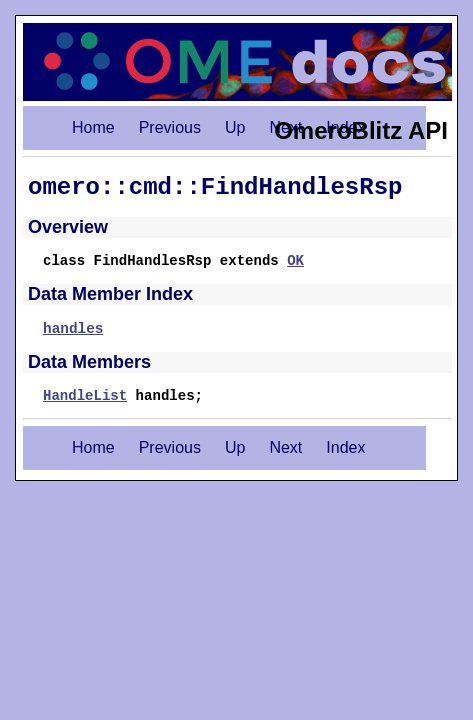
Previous (170, 127)
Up (235, 127)
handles (73, 329)
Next (285, 447)
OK (295, 261)
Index (345, 447)
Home (93, 127)
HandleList (85, 396)
